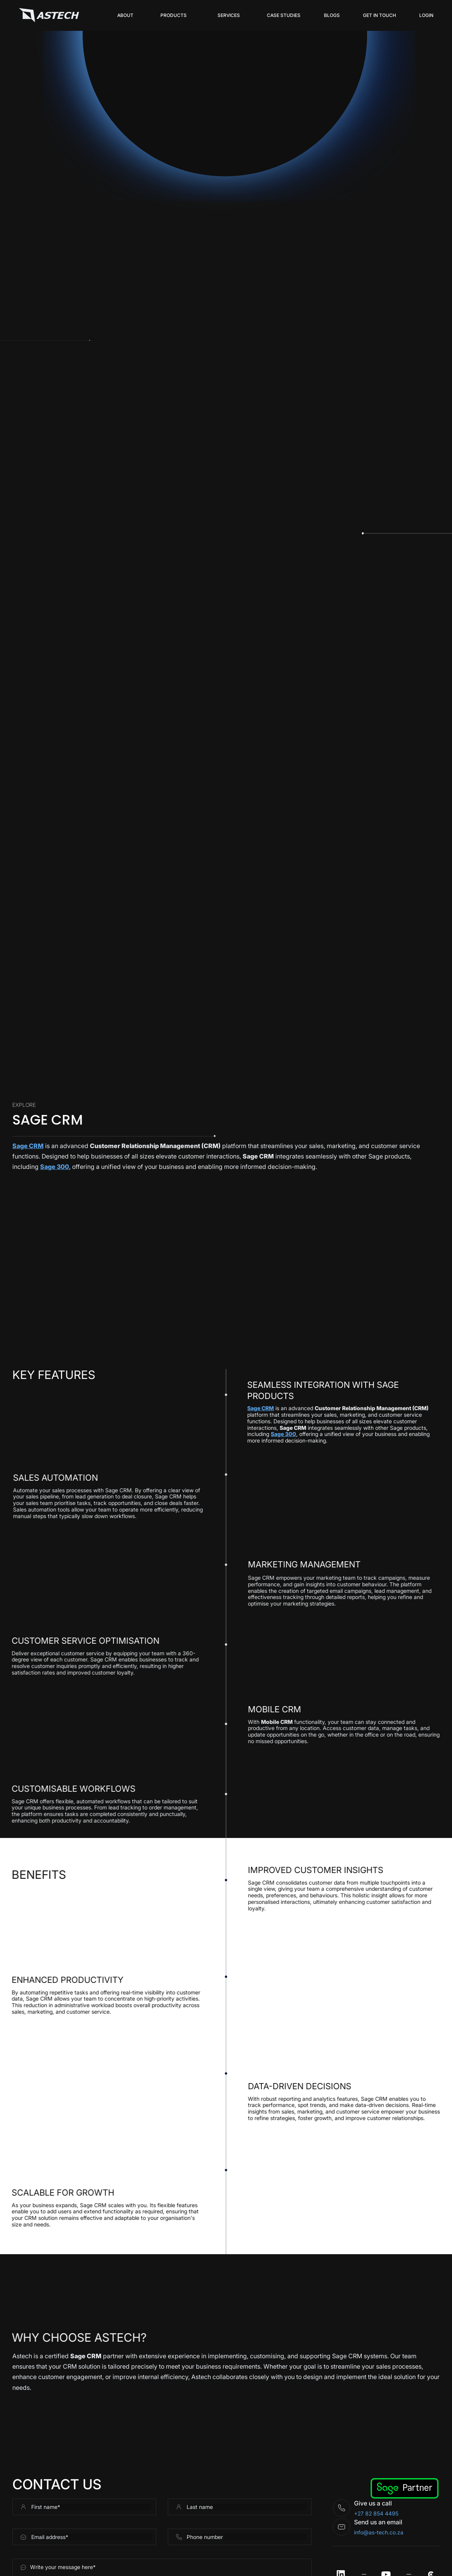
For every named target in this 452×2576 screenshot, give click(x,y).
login (426, 15)
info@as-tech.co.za (378, 2532)
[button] (174, 15)
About (125, 15)
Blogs (332, 15)
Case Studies (283, 15)
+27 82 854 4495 (376, 2513)
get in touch (379, 15)
